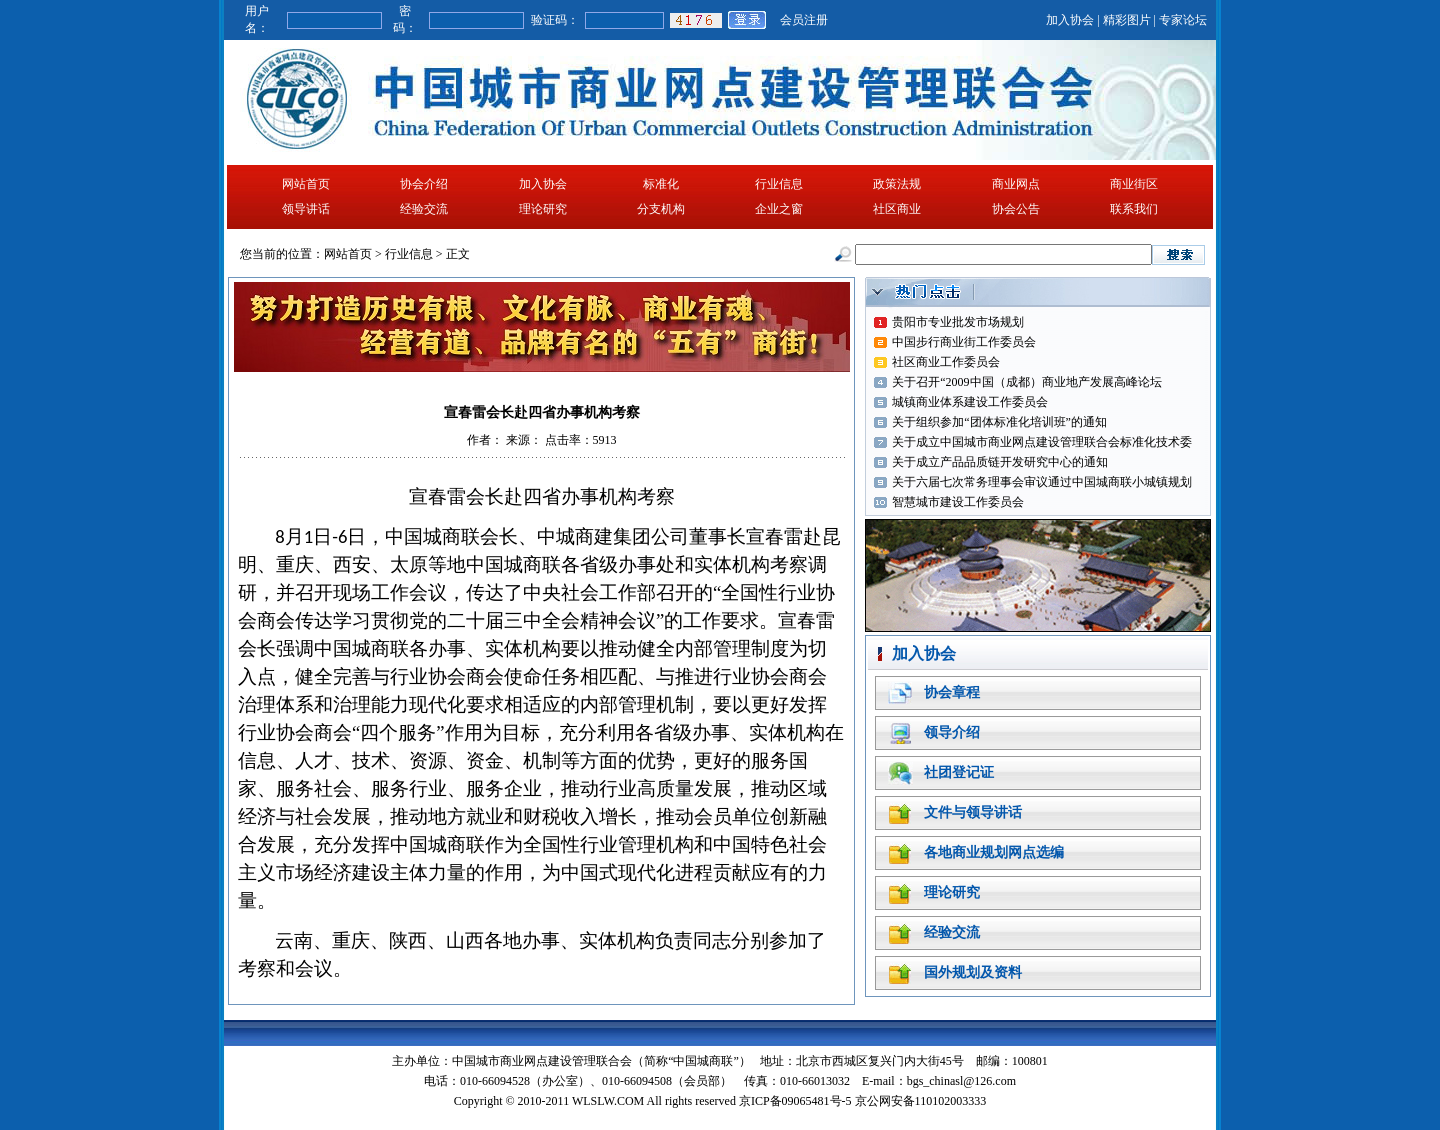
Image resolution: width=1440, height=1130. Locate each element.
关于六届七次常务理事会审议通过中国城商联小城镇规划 (1042, 482)
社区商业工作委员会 (946, 362)
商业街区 (1134, 184)
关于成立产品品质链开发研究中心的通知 (1000, 462)
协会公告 (1016, 209)
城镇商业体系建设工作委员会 (970, 402)
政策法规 (897, 184)
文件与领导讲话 (973, 812)
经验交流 (424, 209)
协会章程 (952, 692)
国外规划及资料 (973, 972)
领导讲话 (306, 209)
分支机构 (661, 209)
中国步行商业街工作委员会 (964, 342)
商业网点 (1016, 184)
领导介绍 (952, 732)
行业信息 (779, 184)
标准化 (661, 184)
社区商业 (897, 209)
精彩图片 (1127, 20)
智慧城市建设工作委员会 (958, 502)
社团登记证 (959, 772)
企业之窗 (779, 209)
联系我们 (1134, 209)
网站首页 (306, 184)
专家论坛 (1183, 20)
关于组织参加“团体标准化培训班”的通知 (999, 422)
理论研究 (543, 209)
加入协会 (1070, 20)
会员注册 (804, 20)
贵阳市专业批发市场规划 (958, 322)
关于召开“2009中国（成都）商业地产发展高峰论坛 (1026, 382)
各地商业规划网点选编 (994, 852)
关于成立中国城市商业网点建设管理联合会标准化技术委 (1042, 442)
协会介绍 (424, 184)
